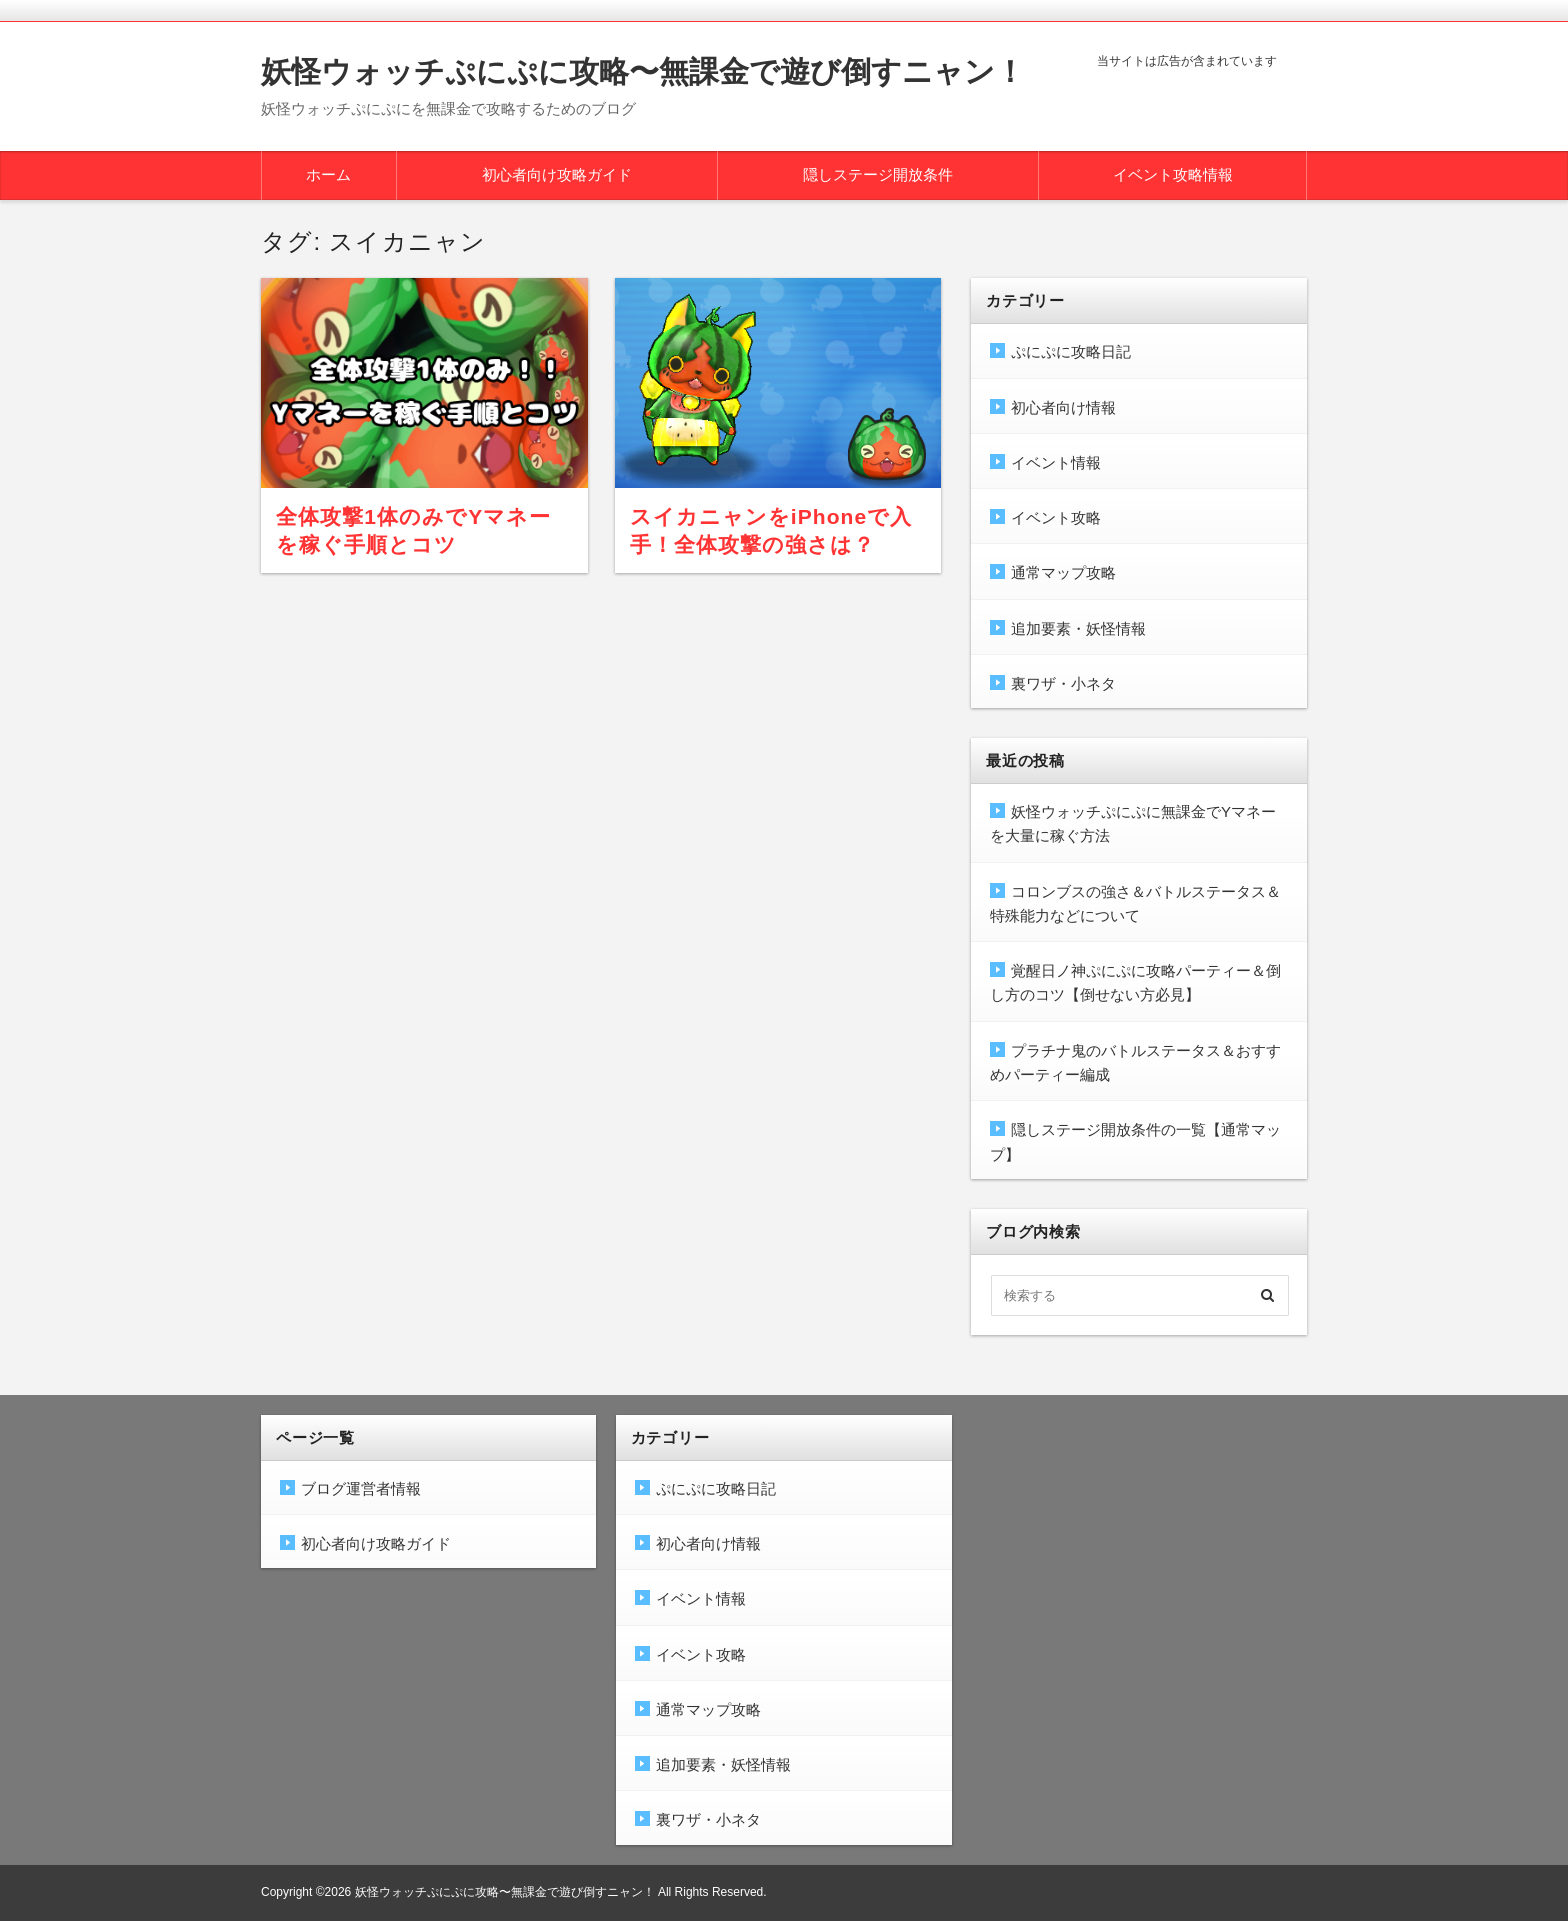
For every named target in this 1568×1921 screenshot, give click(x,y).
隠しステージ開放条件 (878, 174)
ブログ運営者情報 (361, 1488)
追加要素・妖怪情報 (1078, 628)
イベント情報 (1056, 462)
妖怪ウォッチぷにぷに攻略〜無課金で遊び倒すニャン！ (643, 71)
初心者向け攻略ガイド (557, 174)
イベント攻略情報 (1173, 174)
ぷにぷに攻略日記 (1071, 351)
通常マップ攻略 (1063, 572)
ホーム (328, 174)
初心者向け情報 (1063, 407)
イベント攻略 (1056, 517)
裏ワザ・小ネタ (1063, 683)
